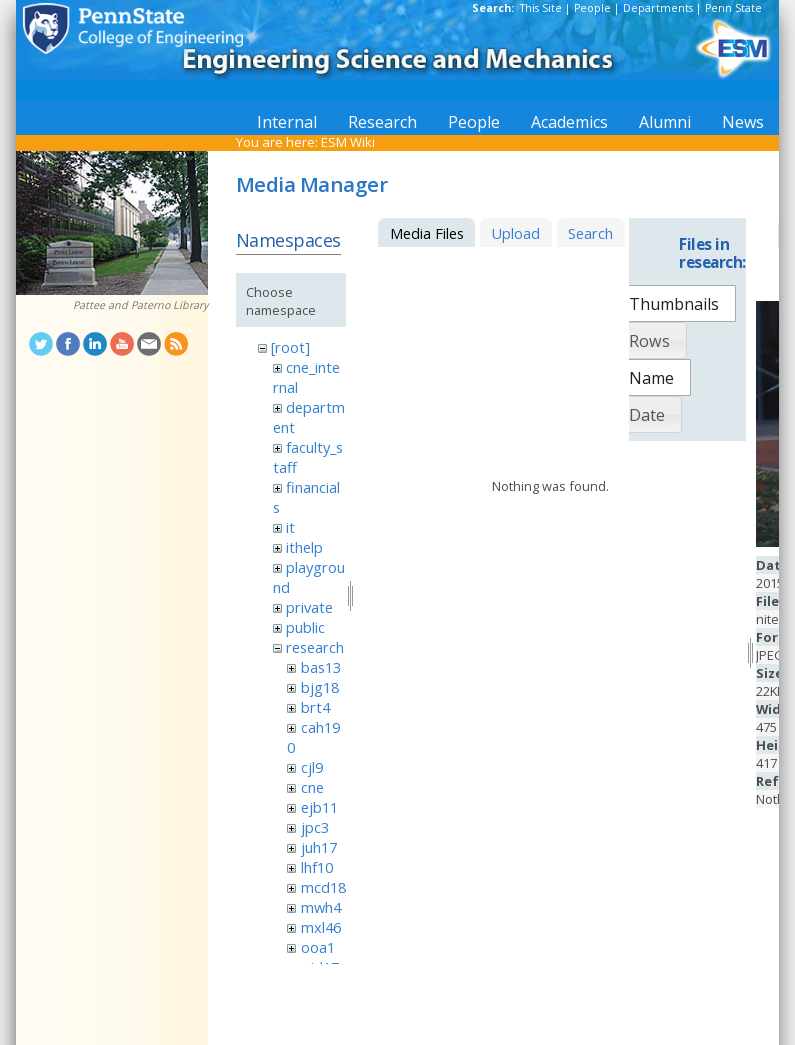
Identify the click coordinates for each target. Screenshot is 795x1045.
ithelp (304, 547)
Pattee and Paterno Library (140, 305)
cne (312, 787)
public (305, 627)
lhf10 (317, 867)
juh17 (319, 847)
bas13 (321, 667)
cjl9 (312, 767)
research (315, 647)
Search (590, 233)
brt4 (315, 707)
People (592, 8)
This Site (541, 8)
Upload (515, 233)
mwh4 (321, 907)
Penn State (733, 8)
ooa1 (318, 947)
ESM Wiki (348, 142)
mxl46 (321, 927)
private (309, 607)
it (290, 527)
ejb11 (319, 807)
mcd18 (323, 887)
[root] (290, 347)
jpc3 (315, 827)
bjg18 (320, 687)
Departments (658, 8)
